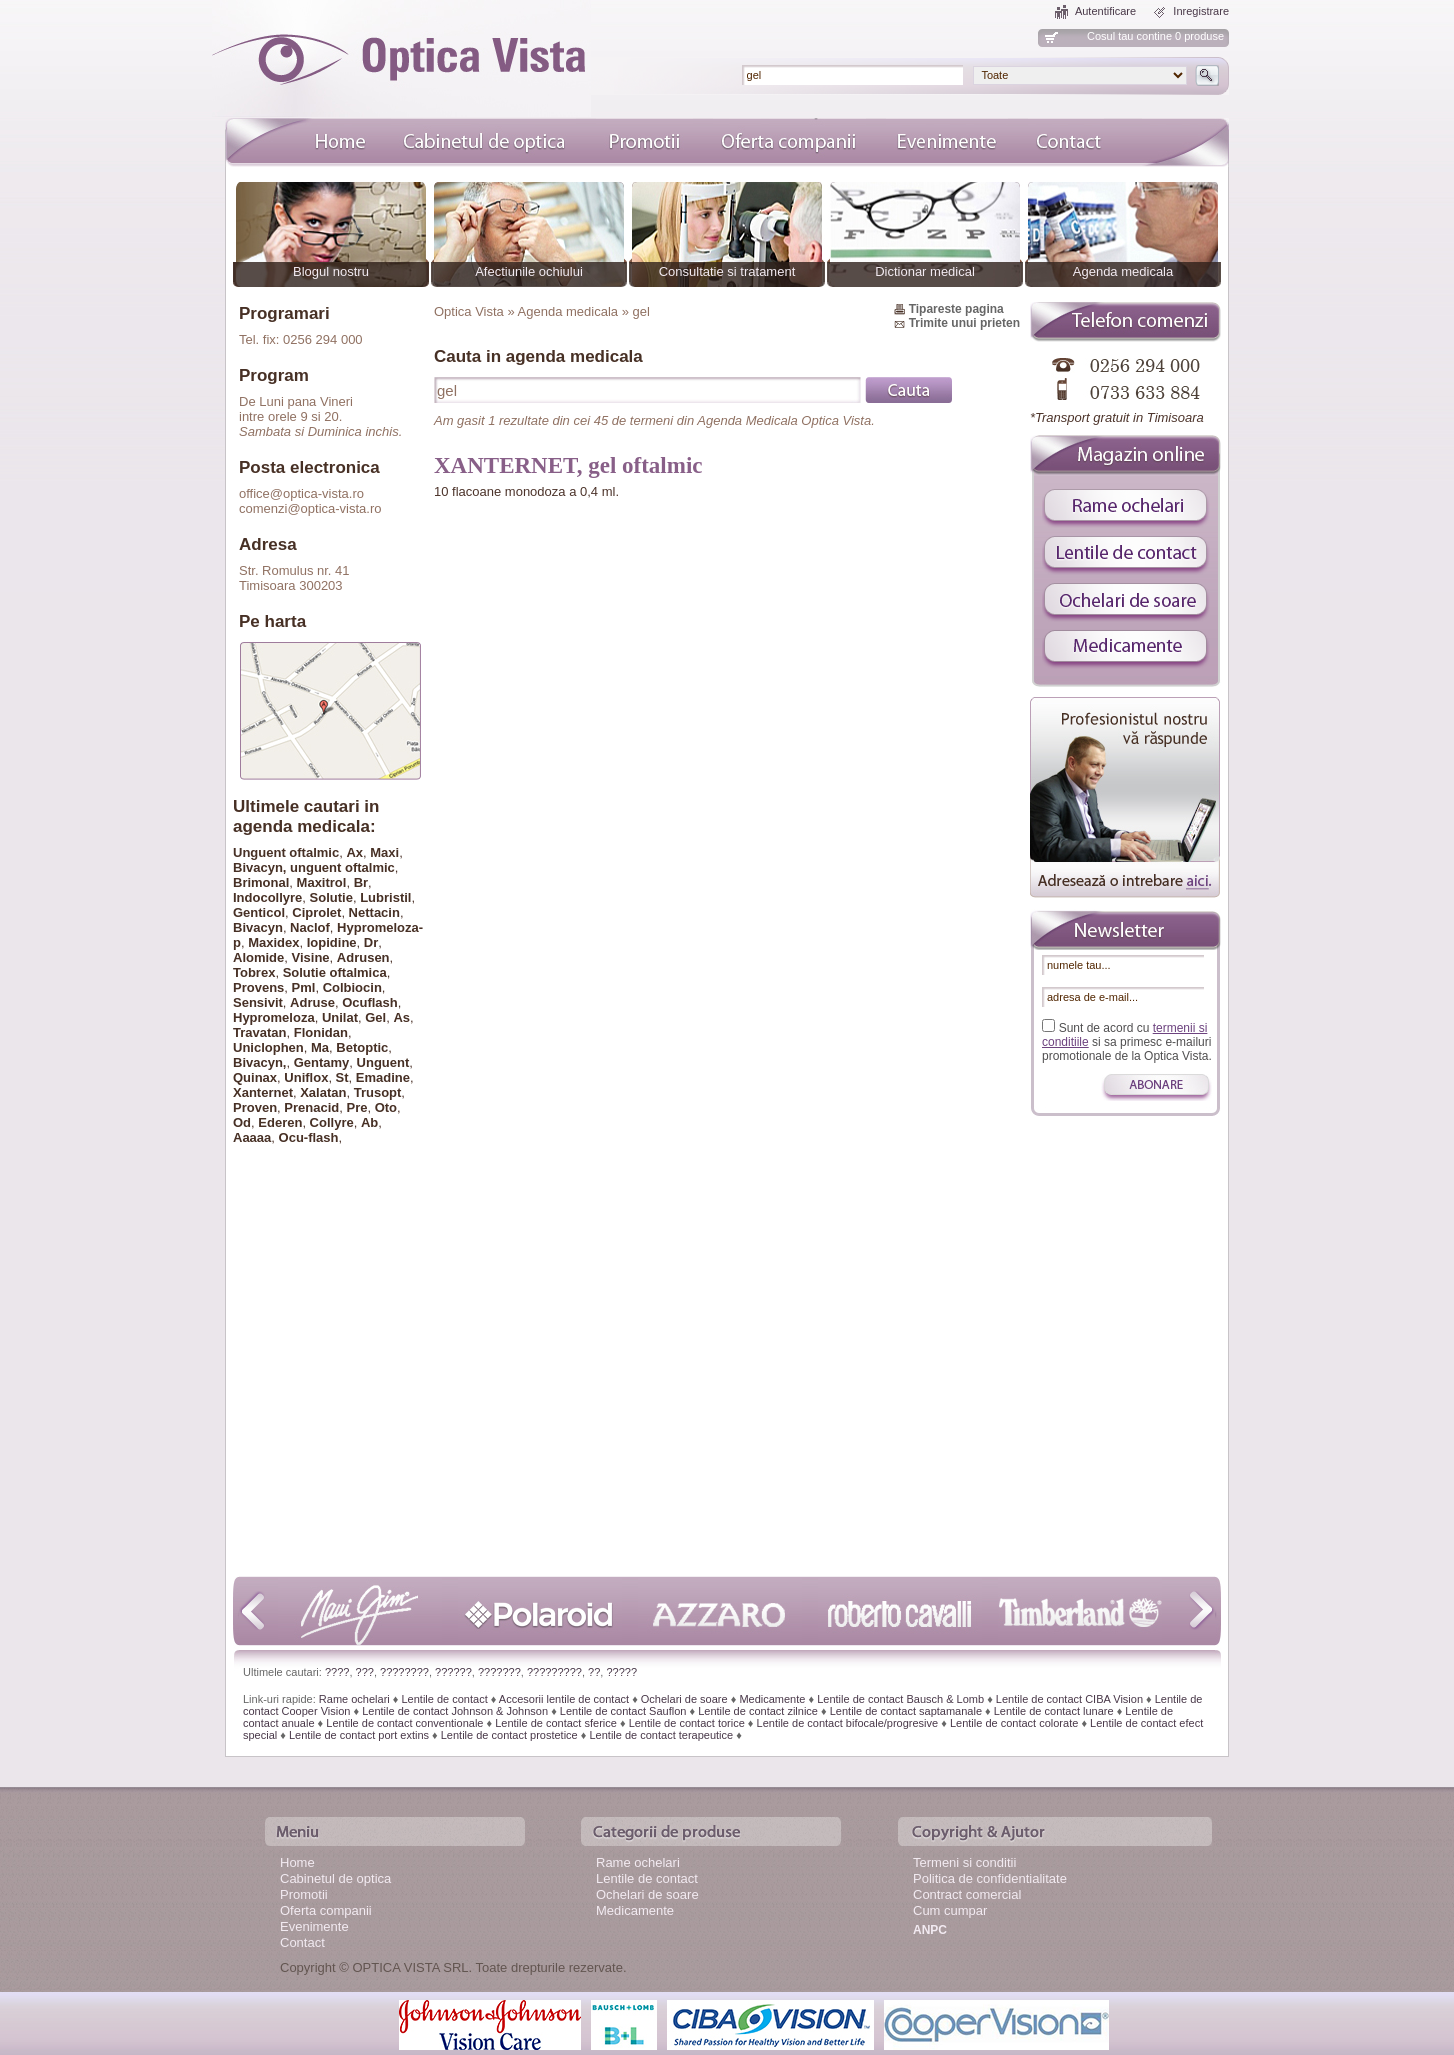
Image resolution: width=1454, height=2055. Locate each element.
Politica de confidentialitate (990, 1878)
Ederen (280, 1122)
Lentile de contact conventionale (404, 1723)
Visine (311, 957)
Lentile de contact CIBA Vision (1069, 1699)
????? (621, 1672)
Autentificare (1105, 11)
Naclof (310, 927)
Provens (258, 987)
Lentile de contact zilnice (758, 1711)
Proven (255, 1107)
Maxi (384, 852)
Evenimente (314, 1926)
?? (594, 1672)
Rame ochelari (354, 1699)
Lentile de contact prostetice (509, 1735)
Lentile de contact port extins (359, 1735)
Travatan (259, 1032)
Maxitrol (322, 882)
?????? (453, 1672)
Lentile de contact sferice (556, 1723)
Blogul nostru (331, 271)
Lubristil (385, 897)
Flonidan (321, 1032)
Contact (302, 1942)
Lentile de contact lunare (1054, 1711)
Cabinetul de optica (335, 1878)
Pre (356, 1107)
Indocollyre (267, 897)
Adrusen (363, 957)
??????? (499, 1672)
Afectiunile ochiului (529, 271)
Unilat (340, 1017)
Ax (354, 852)
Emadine (383, 1077)
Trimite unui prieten (964, 323)
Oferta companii (326, 1910)
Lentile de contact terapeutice (661, 1735)
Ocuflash (370, 1002)
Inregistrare (1201, 11)
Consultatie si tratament (727, 271)
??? (365, 1672)
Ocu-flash (309, 1137)
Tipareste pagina (956, 309)
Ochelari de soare (684, 1699)
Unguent (383, 1062)
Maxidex (273, 942)
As (401, 1017)
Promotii (304, 1894)
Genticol (259, 912)
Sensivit (258, 1002)
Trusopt (378, 1092)
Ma (320, 1047)
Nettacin (374, 912)
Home (297, 1862)
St (342, 1077)
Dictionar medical (925, 271)
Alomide (258, 957)
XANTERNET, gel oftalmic (568, 465)
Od (242, 1122)
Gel (375, 1017)
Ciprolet (316, 912)
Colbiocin (352, 987)
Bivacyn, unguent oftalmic (314, 867)
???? (337, 1672)
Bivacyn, (259, 1062)
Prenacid (311, 1107)
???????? (404, 1672)
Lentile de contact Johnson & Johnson (455, 1711)
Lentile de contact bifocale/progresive (848, 1723)
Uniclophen (268, 1047)
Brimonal (261, 882)
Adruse (312, 1002)
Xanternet (263, 1092)
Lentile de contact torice (687, 1723)
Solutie (331, 897)
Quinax (255, 1077)
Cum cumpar (950, 1910)
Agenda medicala (1123, 271)
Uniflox (306, 1077)
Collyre (332, 1122)
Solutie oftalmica (335, 972)
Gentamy (322, 1062)
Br (361, 882)
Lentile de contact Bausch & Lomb (900, 1699)
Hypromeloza (274, 1017)
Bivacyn (258, 927)
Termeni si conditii (964, 1862)
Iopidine (332, 942)
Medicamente (772, 1699)
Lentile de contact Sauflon (623, 1711)
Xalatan (323, 1092)
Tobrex (254, 972)
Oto (386, 1107)
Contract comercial (967, 1894)
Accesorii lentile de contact (564, 1699)
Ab (369, 1122)
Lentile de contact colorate (1014, 1723)
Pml (304, 987)
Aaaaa (252, 1137)
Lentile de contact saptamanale (906, 1711)
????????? (554, 1672)
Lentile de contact (444, 1699)
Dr (371, 942)
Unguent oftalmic (286, 852)
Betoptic (362, 1047)
